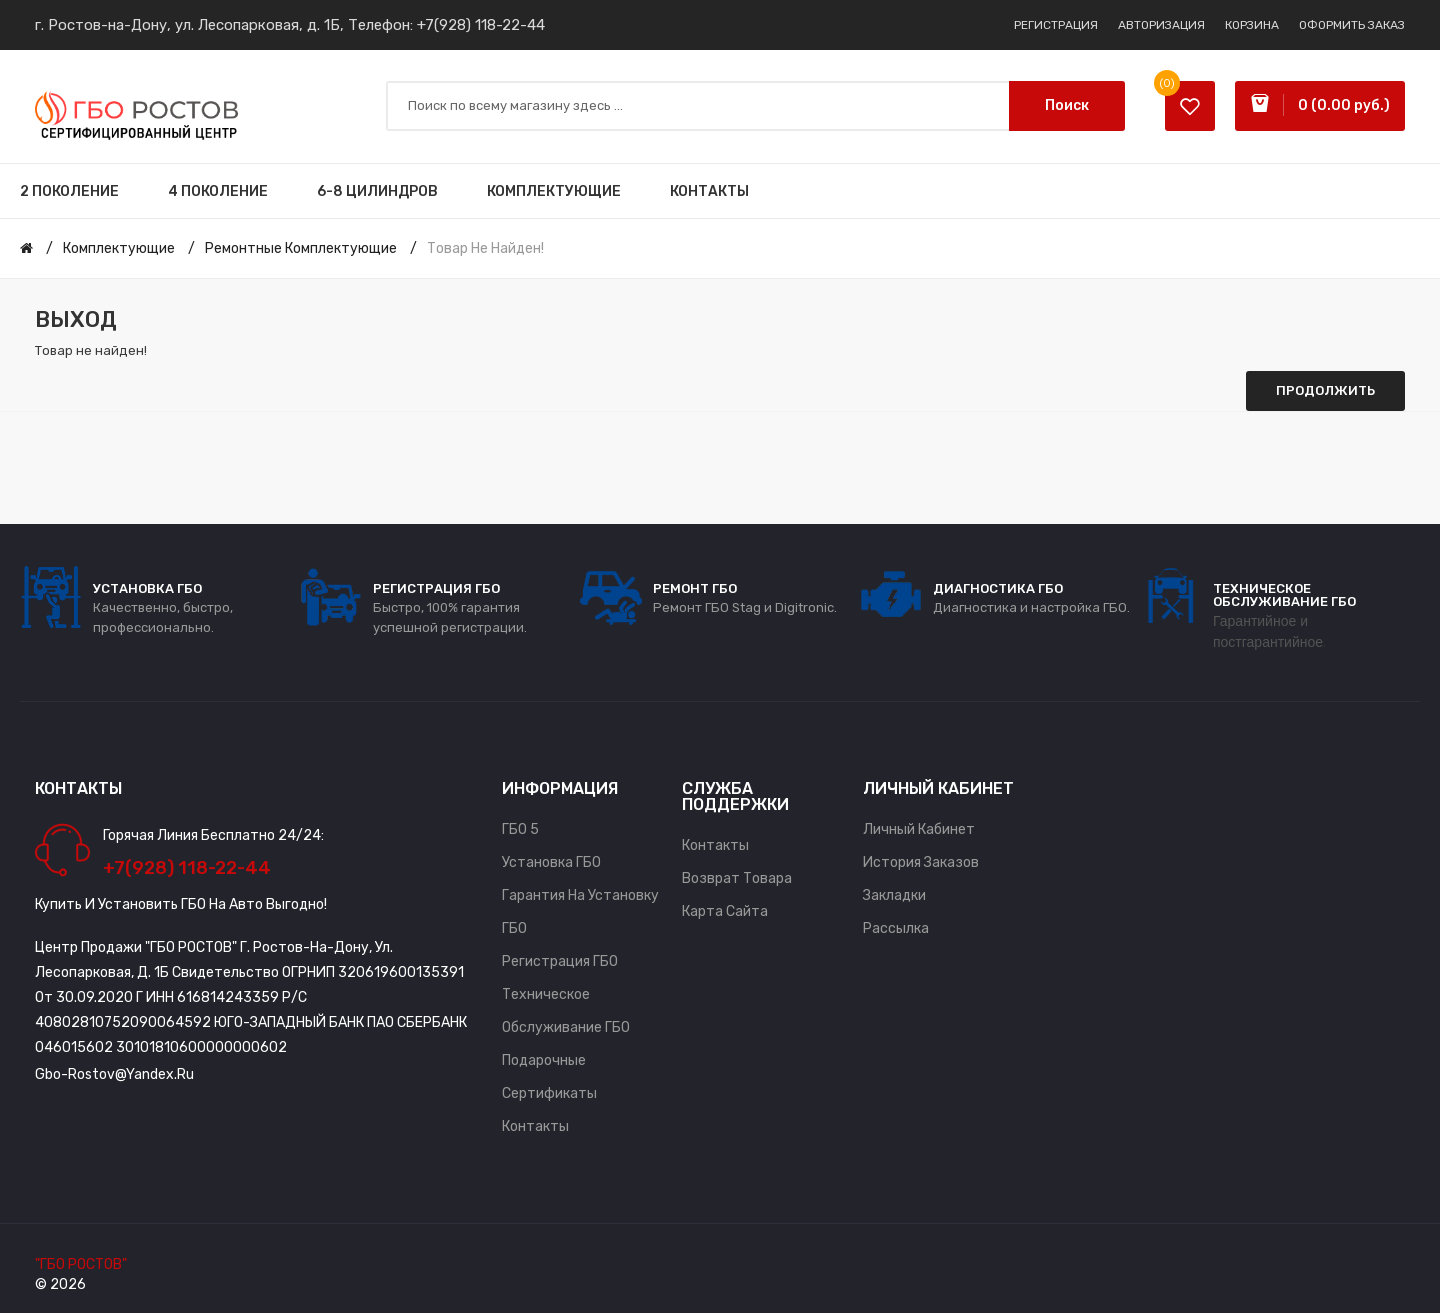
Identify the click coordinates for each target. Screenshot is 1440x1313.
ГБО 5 (520, 829)
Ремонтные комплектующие (301, 248)
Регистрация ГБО (560, 961)
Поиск (1067, 105)
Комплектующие (119, 248)
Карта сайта (725, 911)
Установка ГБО (551, 862)
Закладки (894, 895)
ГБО (514, 928)
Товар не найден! (485, 248)
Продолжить (1325, 390)
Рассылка (896, 928)
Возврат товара (737, 878)
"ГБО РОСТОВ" (81, 1264)
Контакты (535, 1126)
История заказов (921, 862)
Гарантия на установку (580, 895)
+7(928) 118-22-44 (481, 25)
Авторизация (1161, 25)
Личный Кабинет (919, 829)
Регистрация (1056, 25)
